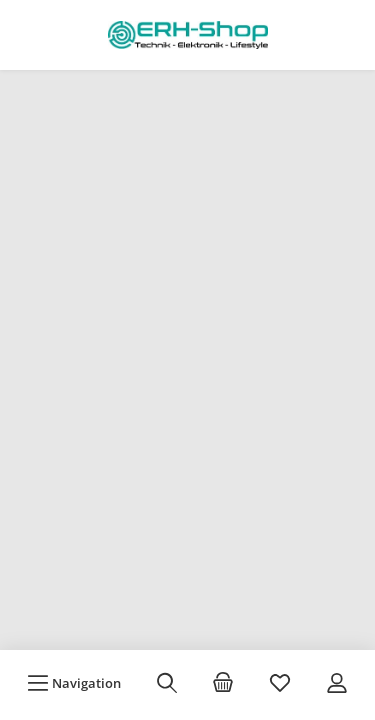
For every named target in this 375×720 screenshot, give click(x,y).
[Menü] (74, 683)
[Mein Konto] (337, 683)
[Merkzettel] (280, 683)
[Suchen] (167, 683)
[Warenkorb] (223, 683)
